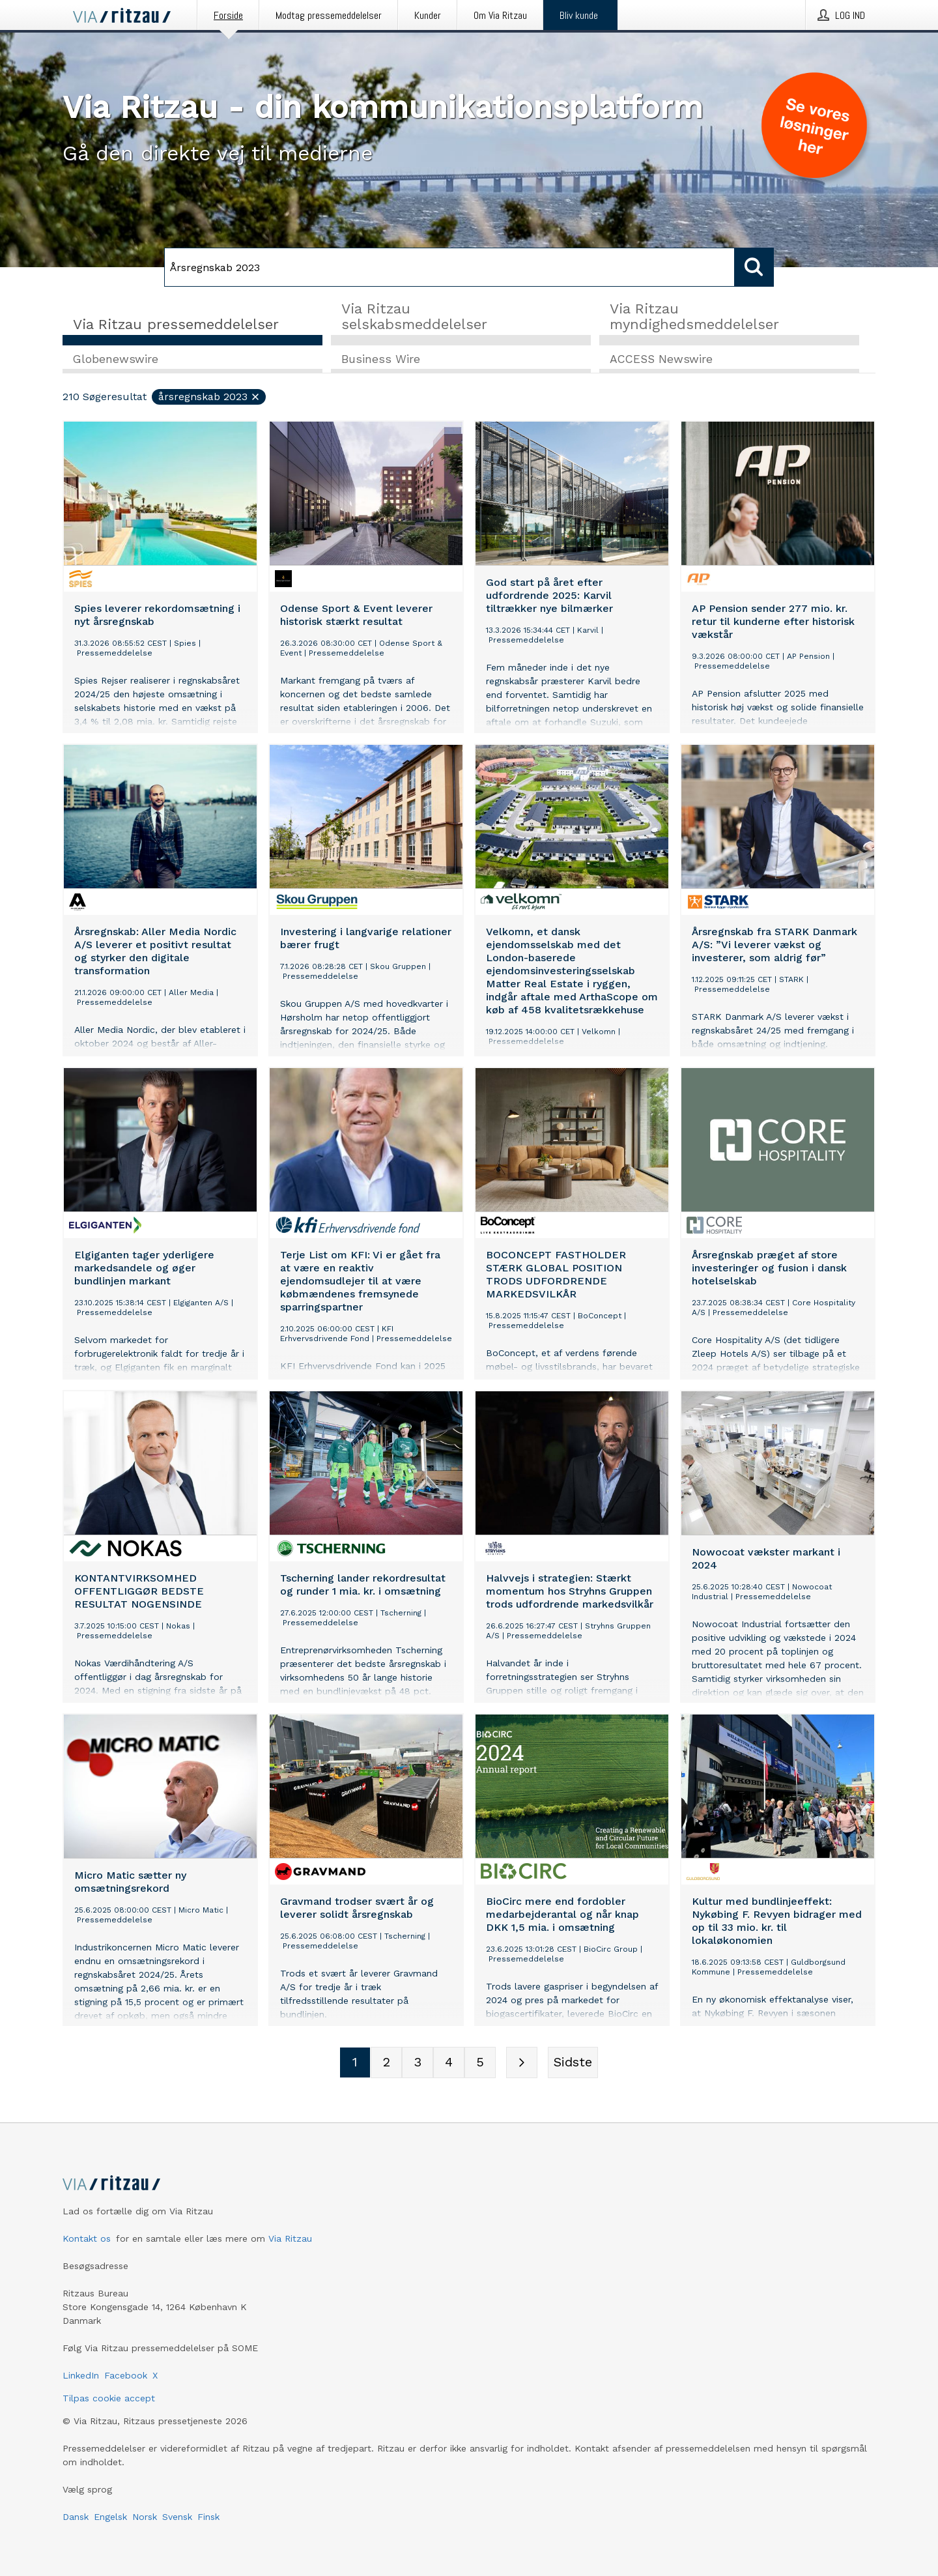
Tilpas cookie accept (109, 2398)
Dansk (76, 2516)
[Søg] (449, 267)
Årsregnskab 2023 (209, 396)
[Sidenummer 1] (355, 2062)
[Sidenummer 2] (386, 2062)
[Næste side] (521, 2062)
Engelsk (110, 2516)
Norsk (144, 2516)
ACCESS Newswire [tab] (661, 359)
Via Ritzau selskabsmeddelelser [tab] (414, 316)
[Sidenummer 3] (417, 2062)
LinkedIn (81, 2375)
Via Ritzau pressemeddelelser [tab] (176, 324)
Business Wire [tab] (380, 359)
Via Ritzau (290, 2238)
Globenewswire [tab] (115, 359)
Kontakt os (87, 2238)
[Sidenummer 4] (448, 2062)
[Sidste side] (573, 2062)
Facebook (125, 2375)
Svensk (177, 2516)
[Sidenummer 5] (480, 2062)
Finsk (208, 2516)
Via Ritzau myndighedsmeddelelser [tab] (694, 316)
